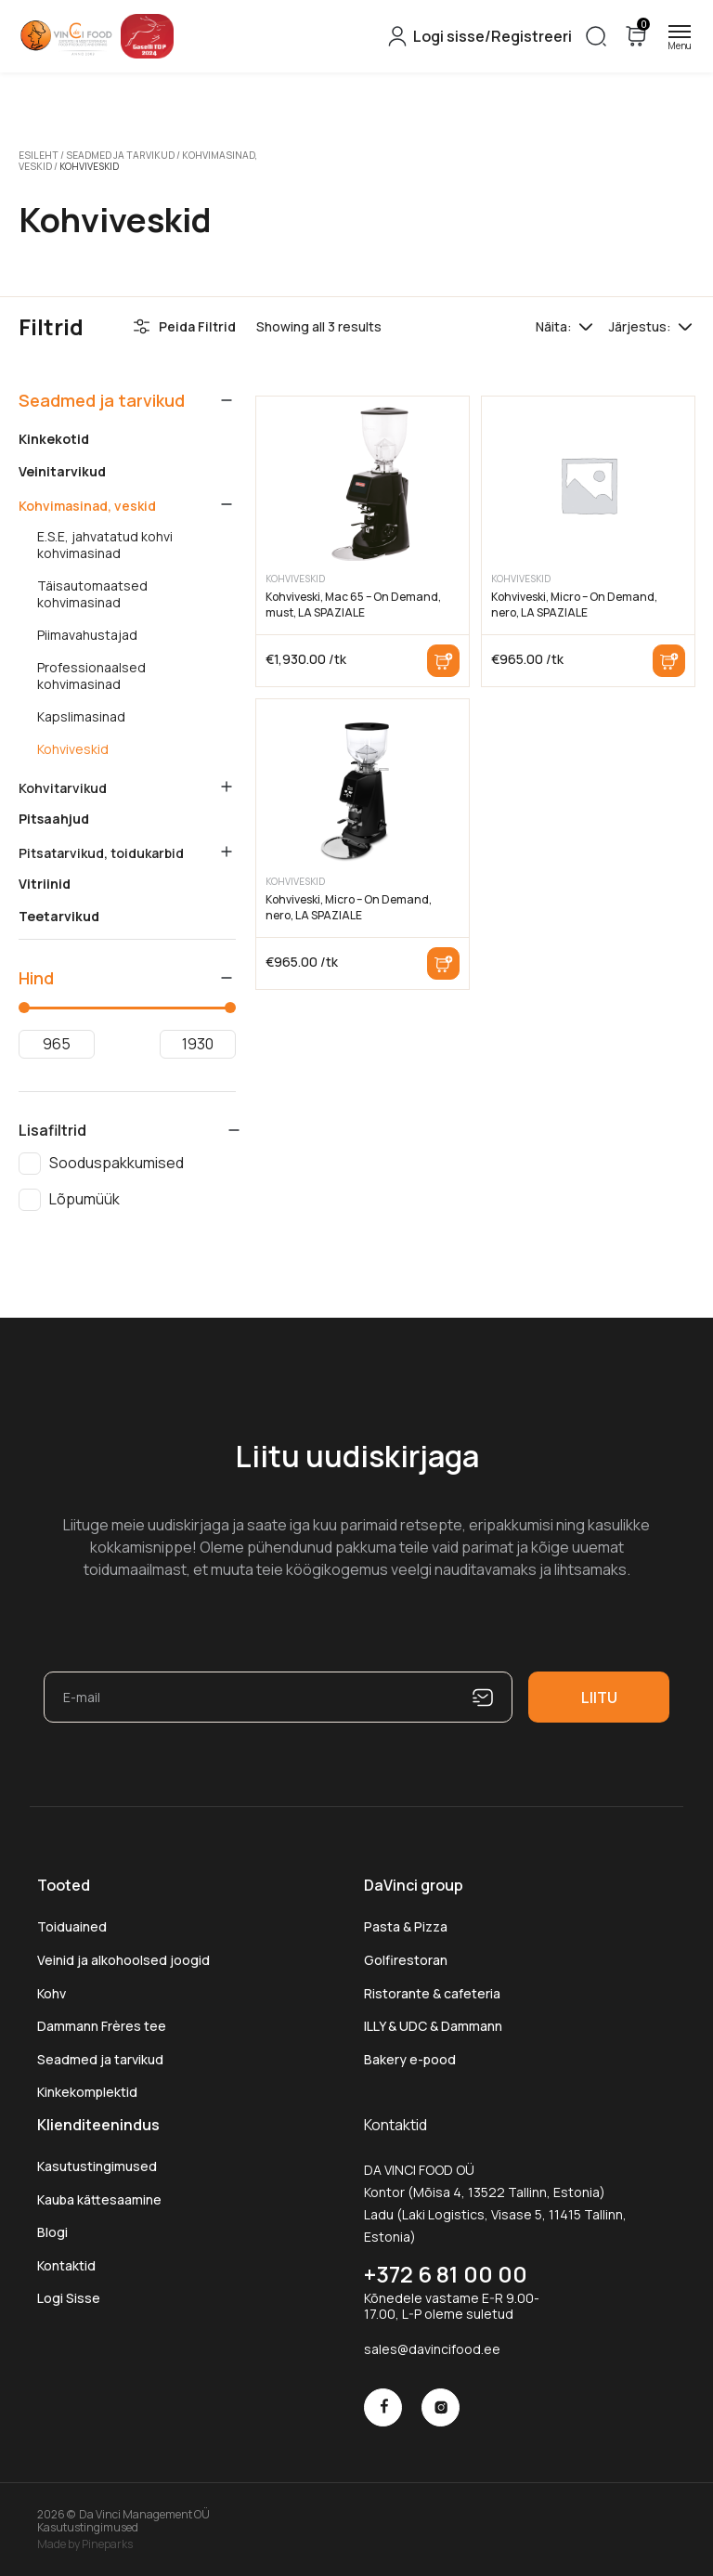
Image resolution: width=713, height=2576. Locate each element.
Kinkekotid (54, 438)
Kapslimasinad (81, 716)
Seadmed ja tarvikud (116, 155)
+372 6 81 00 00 (445, 2272)
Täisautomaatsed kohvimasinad (92, 593)
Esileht (38, 155)
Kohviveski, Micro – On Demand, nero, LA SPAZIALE (574, 603)
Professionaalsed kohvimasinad (91, 675)
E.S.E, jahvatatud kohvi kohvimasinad (105, 544)
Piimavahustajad (87, 634)
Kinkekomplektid (87, 2092)
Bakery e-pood (410, 2058)
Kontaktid (66, 2264)
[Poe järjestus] (685, 326)
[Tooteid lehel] (586, 326)
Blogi (52, 2232)
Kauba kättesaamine (99, 2198)
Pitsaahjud (54, 818)
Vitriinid (45, 883)
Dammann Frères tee (101, 2025)
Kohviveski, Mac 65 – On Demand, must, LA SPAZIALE (353, 603)
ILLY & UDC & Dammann (433, 2025)
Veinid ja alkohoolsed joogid (123, 1959)
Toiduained (72, 1926)
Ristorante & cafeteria (432, 1992)
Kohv (51, 1992)
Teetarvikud (59, 915)
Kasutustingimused (97, 2165)
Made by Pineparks (85, 2542)
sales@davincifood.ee (432, 2348)
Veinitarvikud (62, 470)
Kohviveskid (73, 748)
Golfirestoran (405, 1959)
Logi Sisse (68, 2298)
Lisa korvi (443, 660)
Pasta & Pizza (405, 1926)
